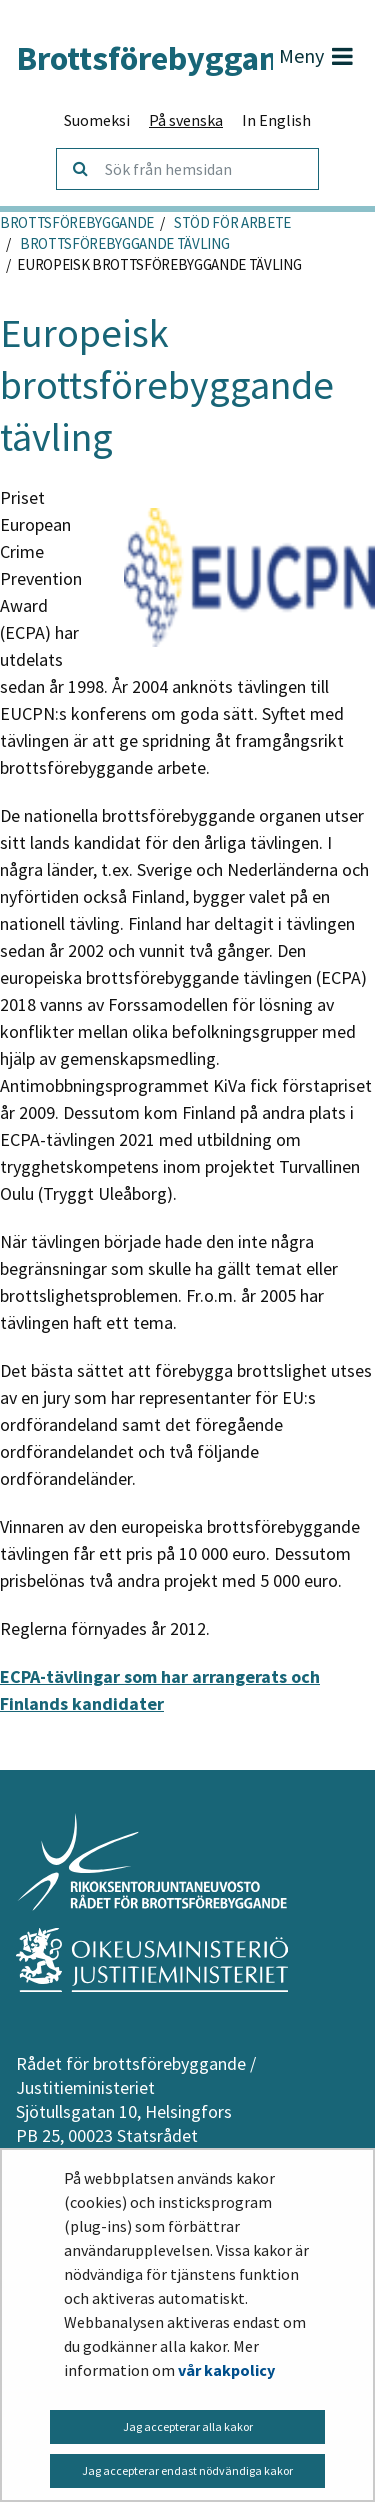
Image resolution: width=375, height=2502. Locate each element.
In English (276, 120)
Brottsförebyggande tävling (123, 243)
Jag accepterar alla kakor (188, 2426)
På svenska (186, 120)
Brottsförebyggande (77, 222)
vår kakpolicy (226, 2370)
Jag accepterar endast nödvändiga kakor (187, 2470)
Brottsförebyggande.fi (157, 58)
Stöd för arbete (231, 222)
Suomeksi (97, 120)
